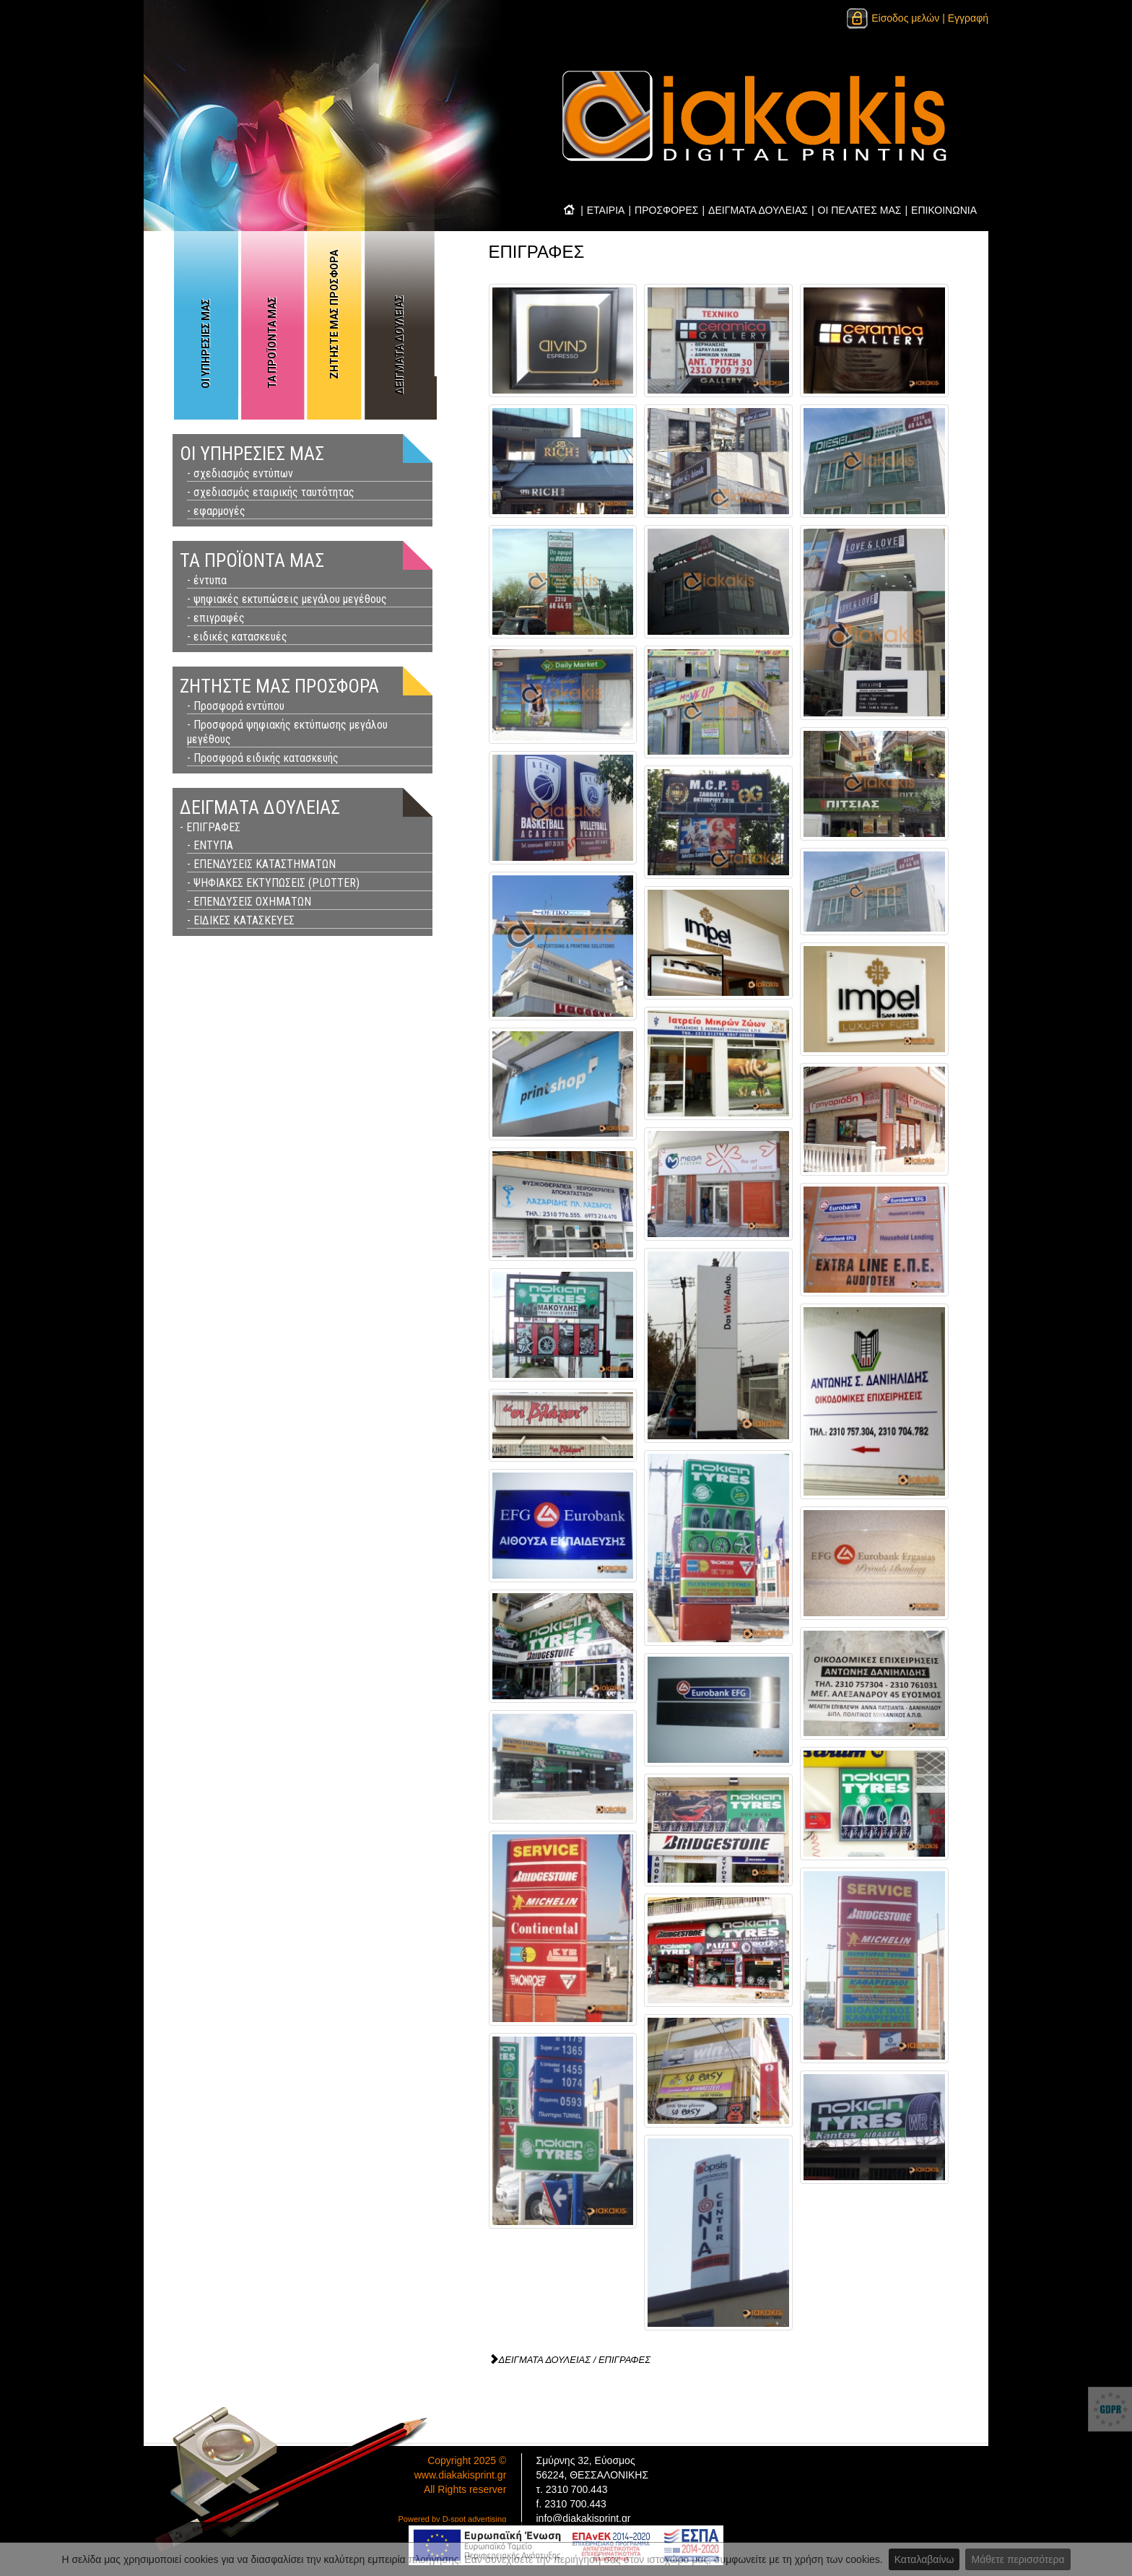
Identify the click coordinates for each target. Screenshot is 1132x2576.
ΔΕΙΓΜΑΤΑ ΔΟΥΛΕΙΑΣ (758, 210)
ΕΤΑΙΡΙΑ (606, 210)
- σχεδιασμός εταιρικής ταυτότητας (270, 492)
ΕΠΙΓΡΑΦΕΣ (624, 2359)
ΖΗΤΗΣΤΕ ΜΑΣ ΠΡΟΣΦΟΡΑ (334, 314)
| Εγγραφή (965, 18)
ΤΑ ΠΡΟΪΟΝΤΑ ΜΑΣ (272, 343)
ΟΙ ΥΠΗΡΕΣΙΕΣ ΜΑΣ (206, 344)
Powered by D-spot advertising (453, 2519)
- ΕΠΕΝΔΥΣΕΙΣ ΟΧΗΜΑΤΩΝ (249, 901)
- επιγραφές (216, 618)
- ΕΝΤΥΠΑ (210, 845)
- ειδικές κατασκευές (237, 636)
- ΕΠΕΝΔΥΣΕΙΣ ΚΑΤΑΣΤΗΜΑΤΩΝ (261, 864)
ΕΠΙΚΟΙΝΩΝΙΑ (944, 210)
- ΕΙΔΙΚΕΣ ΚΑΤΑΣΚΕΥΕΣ (241, 920)
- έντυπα (207, 580)
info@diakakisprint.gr (583, 2518)
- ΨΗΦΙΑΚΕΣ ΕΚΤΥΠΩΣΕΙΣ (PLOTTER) (273, 883)
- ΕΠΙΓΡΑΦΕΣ (210, 827)
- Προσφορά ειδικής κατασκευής (263, 758)
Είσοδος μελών (892, 18)
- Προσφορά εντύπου (235, 706)
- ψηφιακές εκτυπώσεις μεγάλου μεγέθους (287, 599)
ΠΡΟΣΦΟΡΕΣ (666, 210)
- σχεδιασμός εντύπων (240, 473)
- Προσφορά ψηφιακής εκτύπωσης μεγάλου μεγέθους (287, 732)
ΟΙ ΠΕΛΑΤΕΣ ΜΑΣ (860, 210)
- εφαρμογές (216, 511)
